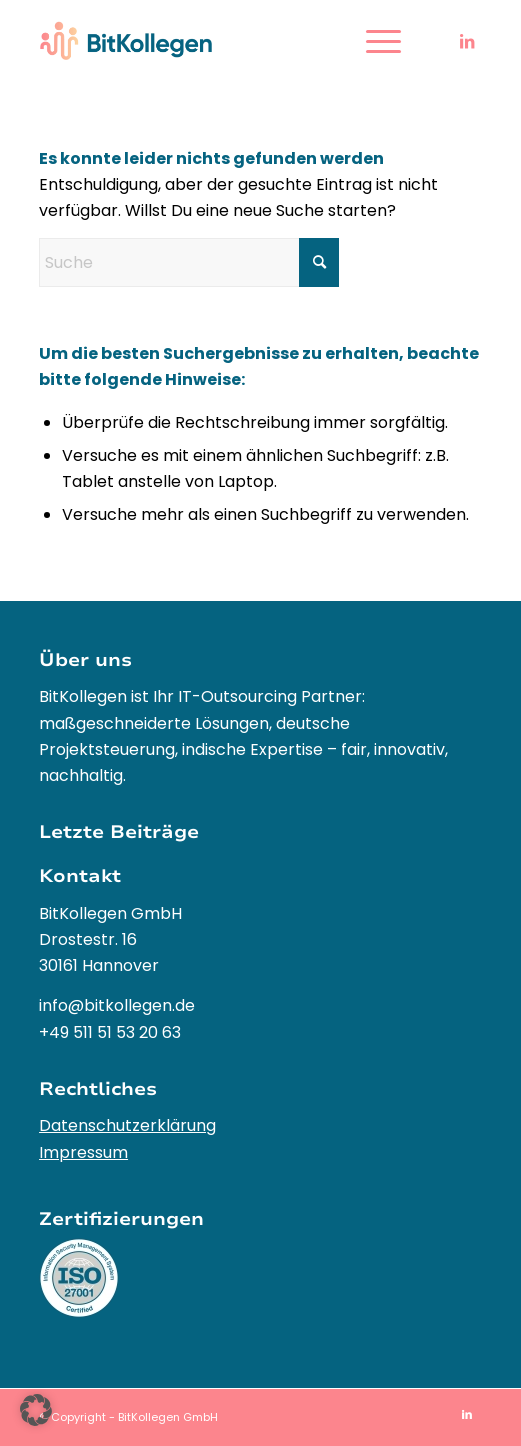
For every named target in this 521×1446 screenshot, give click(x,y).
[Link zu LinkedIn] (467, 41)
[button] (36, 1410)
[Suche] (189, 262)
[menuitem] (373, 41)
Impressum (83, 1152)
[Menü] (373, 41)
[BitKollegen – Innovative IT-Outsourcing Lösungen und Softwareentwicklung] (216, 41)
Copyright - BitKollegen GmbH (134, 1417)
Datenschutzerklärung (127, 1125)
